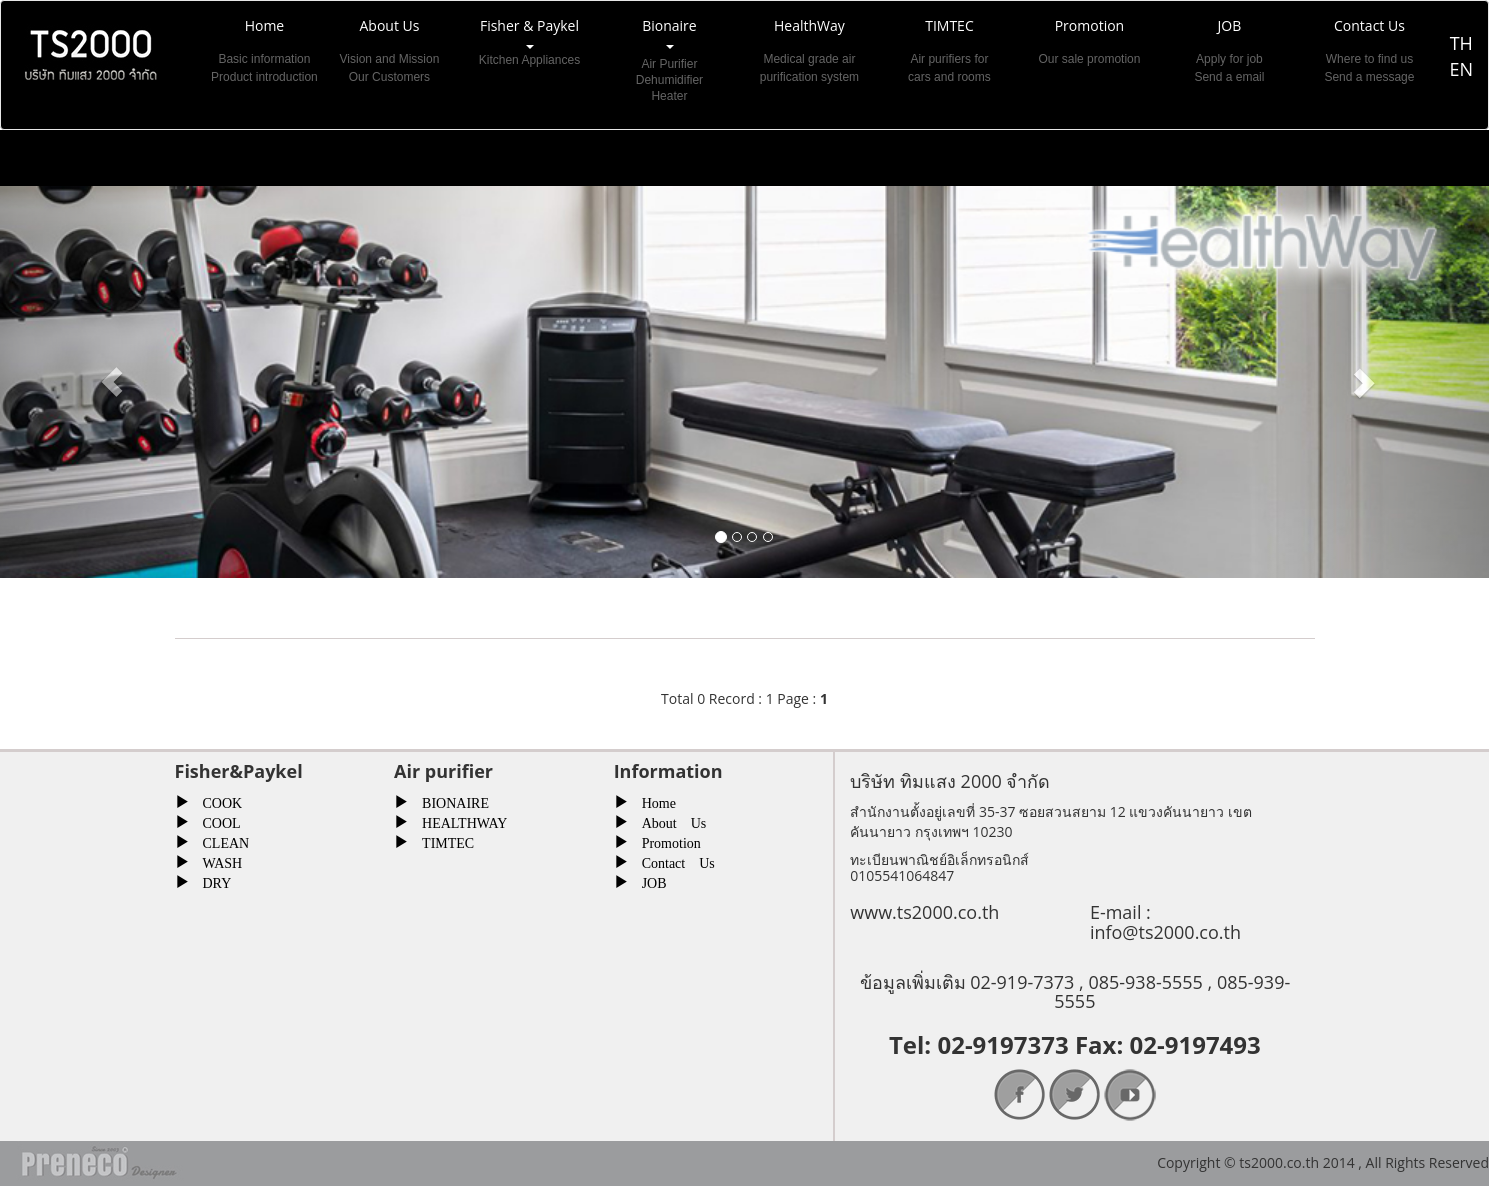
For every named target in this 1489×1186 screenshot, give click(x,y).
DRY (210, 881)
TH (1461, 43)
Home (652, 801)
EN (1461, 69)
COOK (216, 801)
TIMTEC (441, 841)
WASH (216, 861)
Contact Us (671, 861)
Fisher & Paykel (529, 60)
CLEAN (219, 841)
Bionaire (669, 60)
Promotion (664, 841)
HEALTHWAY (457, 821)
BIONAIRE (448, 801)
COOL (215, 821)
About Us (667, 821)
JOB (647, 881)
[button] (111, 382)
